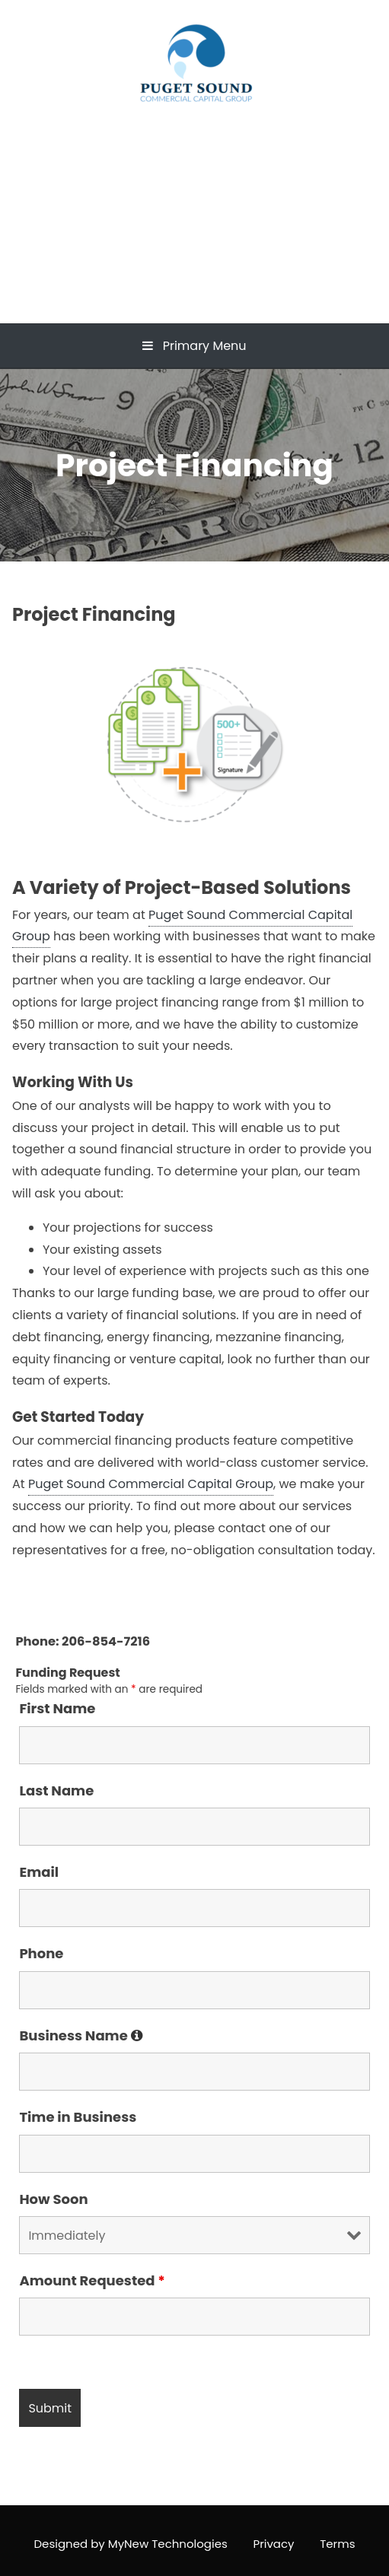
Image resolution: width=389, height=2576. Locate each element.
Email (39, 1871)
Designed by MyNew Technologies (131, 2544)
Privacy (273, 2544)
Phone (41, 1953)
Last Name (56, 1790)
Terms (337, 2544)
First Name (57, 1708)
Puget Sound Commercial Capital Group (194, 193)
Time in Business (77, 2116)
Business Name (80, 2035)
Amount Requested (92, 2280)
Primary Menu (194, 346)
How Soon (53, 2199)
